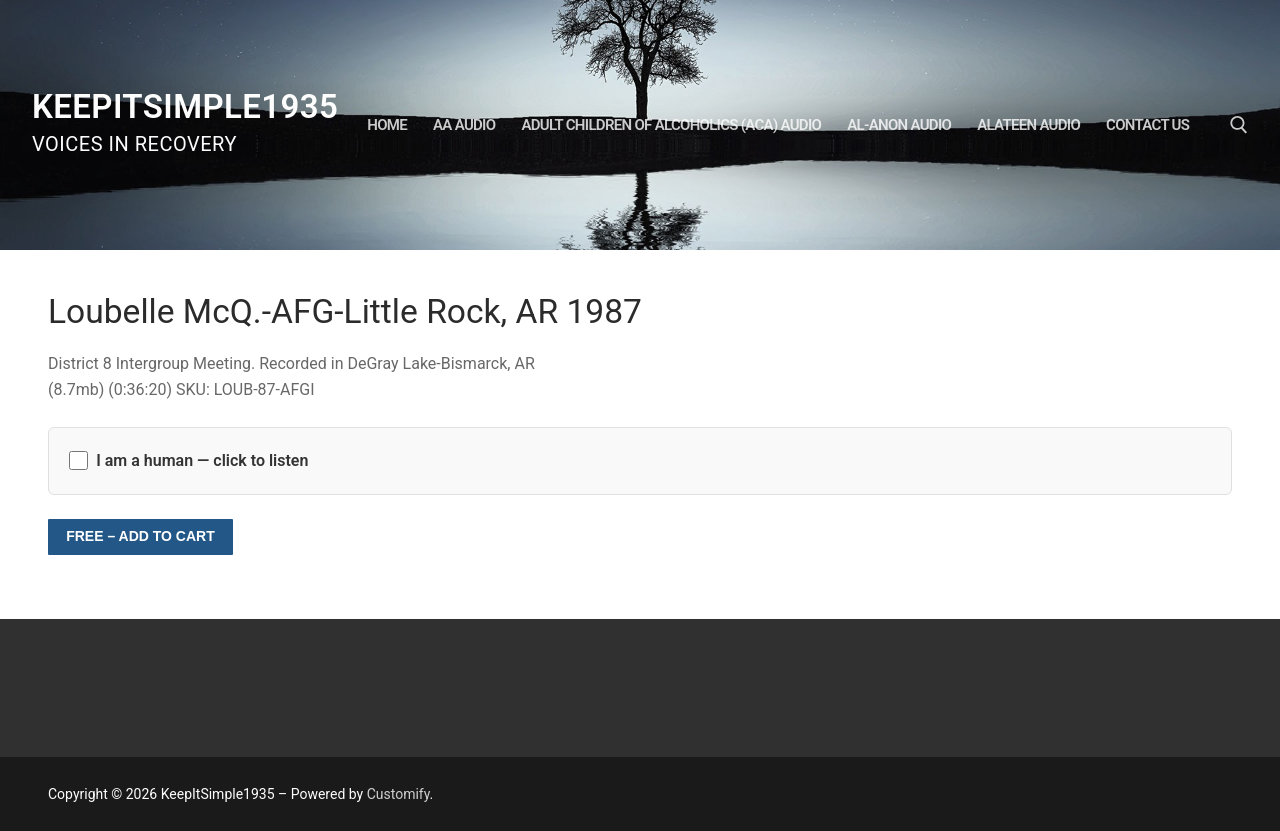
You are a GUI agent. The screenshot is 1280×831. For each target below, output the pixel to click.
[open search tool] (1239, 125)
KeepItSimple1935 (185, 106)
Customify (398, 794)
